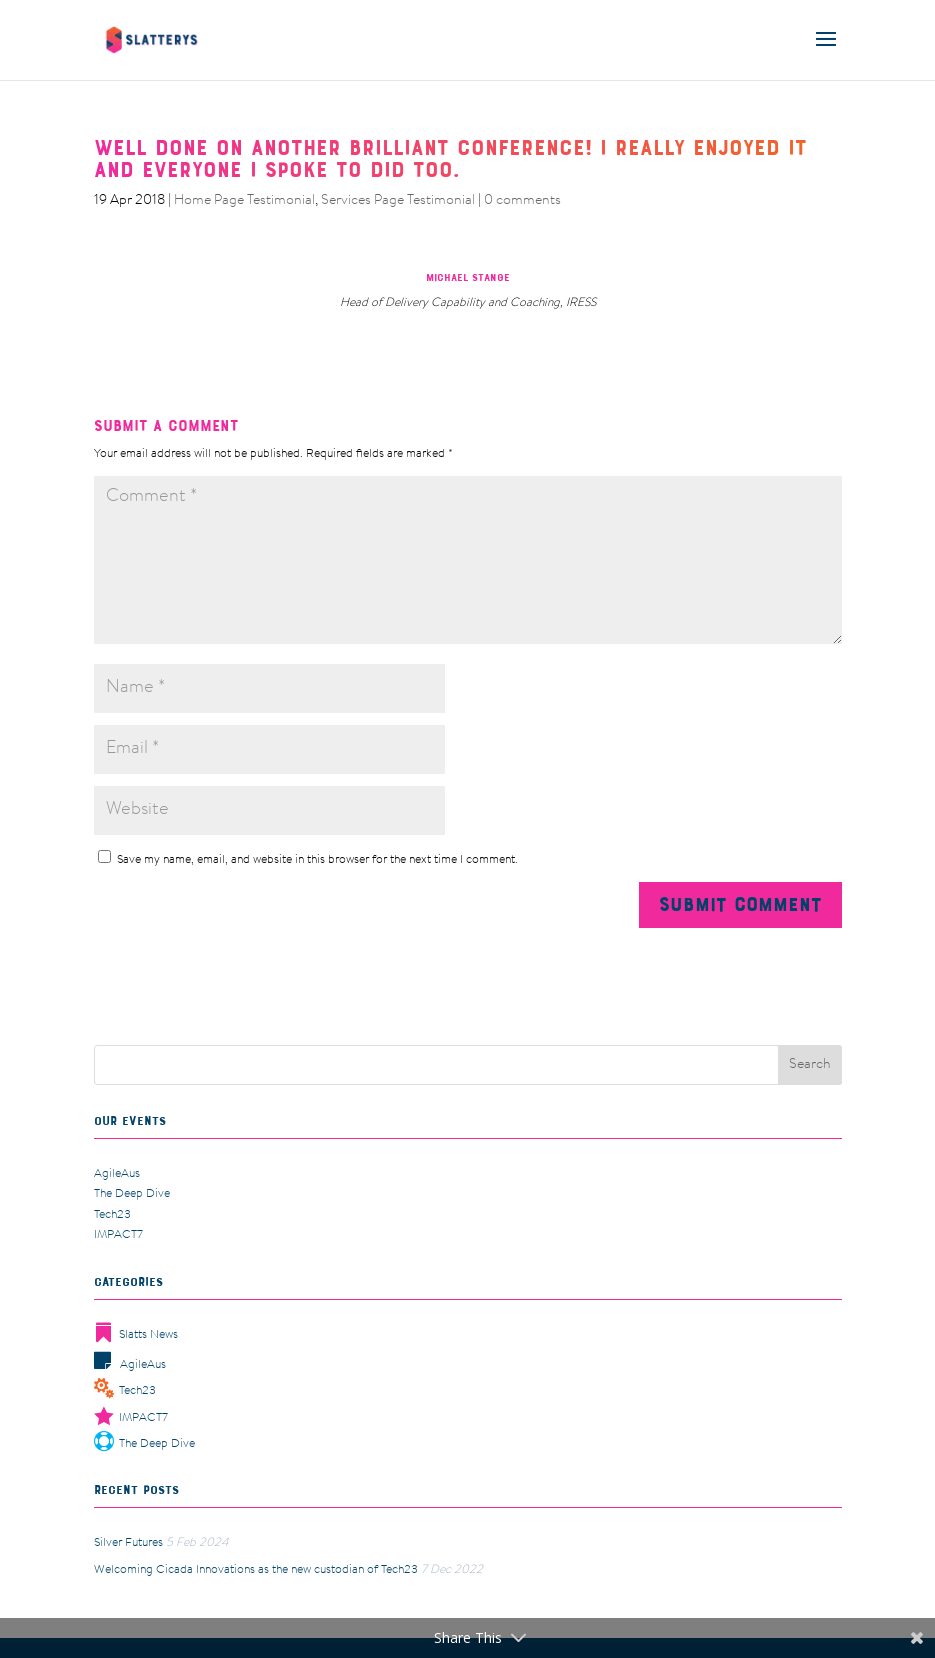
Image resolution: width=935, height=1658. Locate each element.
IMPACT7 (118, 1235)
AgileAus (117, 1174)
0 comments (522, 201)
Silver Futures (128, 1543)
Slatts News (136, 1335)
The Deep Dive (132, 1194)
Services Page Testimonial (398, 201)
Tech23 (112, 1215)
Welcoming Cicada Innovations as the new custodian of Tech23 (256, 1570)
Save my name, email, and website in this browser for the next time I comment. (317, 860)
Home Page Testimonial (244, 201)
